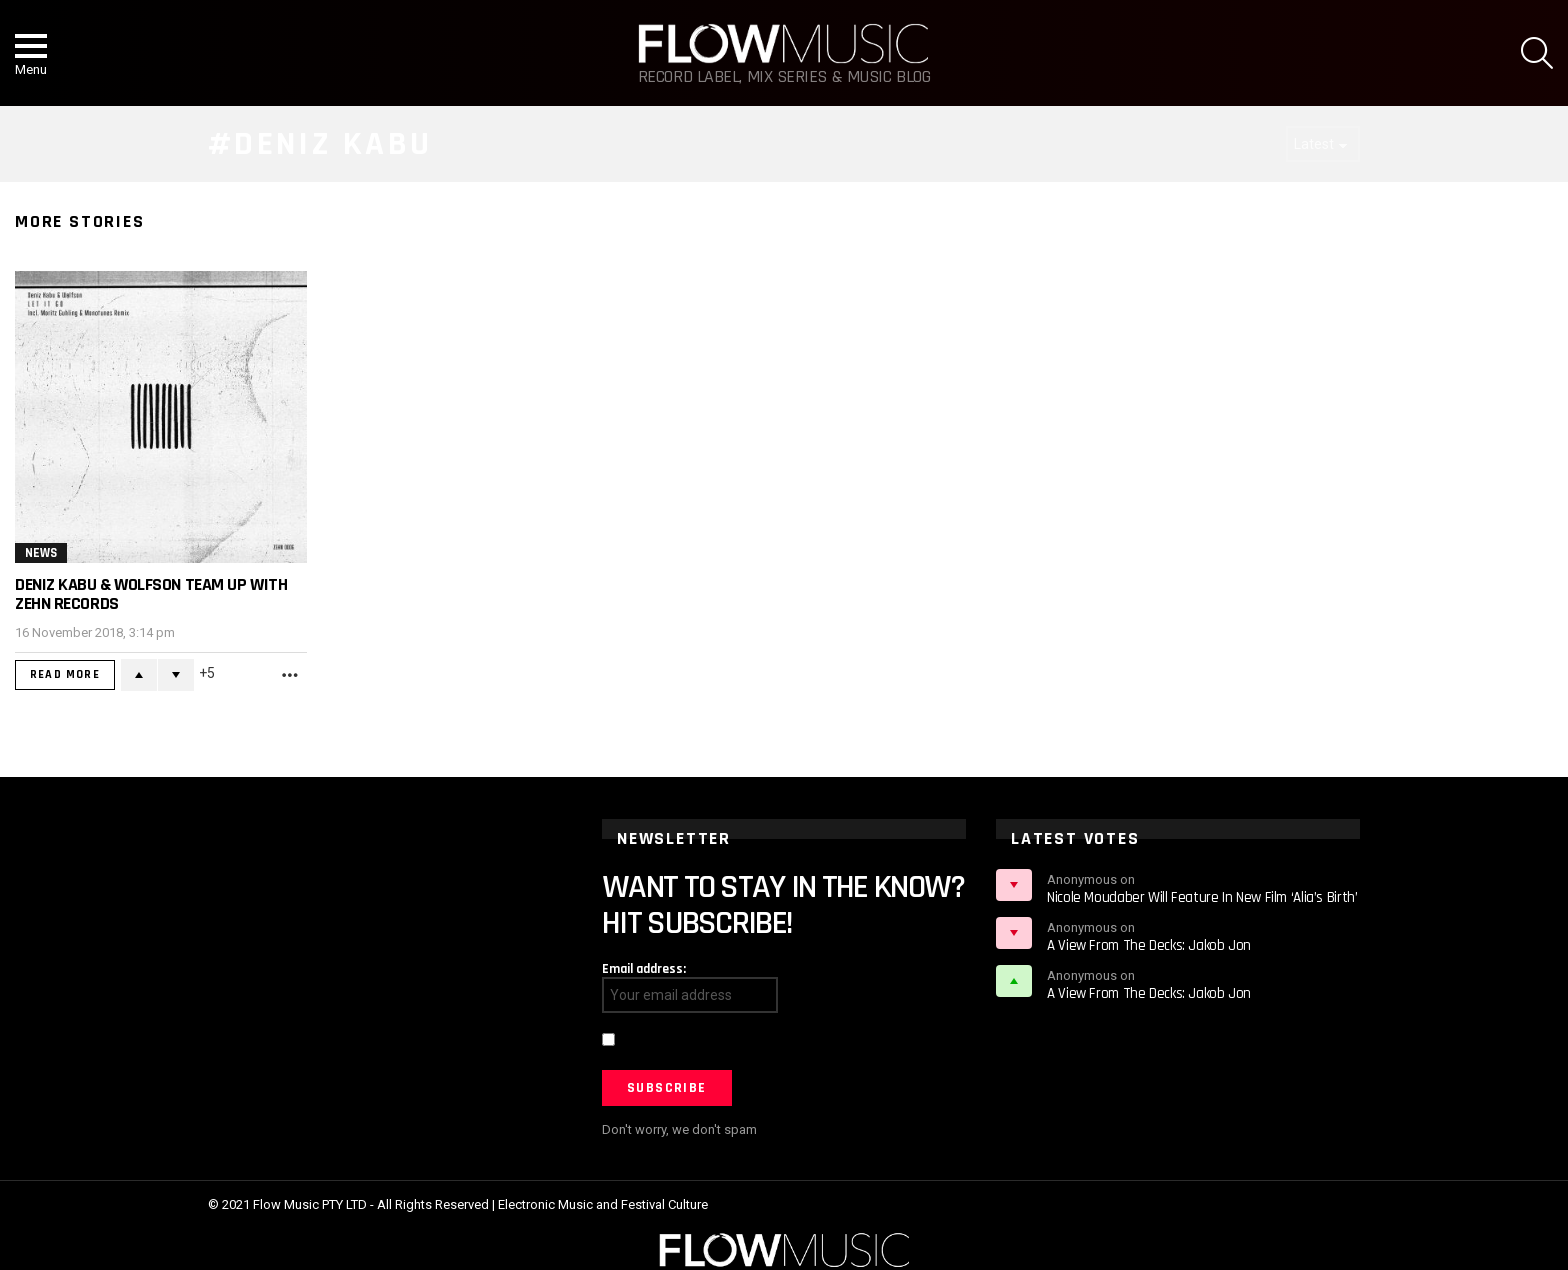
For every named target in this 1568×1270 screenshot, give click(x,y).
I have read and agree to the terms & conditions (762, 1042)
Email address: (644, 969)
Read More (65, 674)
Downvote (176, 675)
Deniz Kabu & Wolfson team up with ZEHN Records (151, 594)
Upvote (139, 675)
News (41, 553)
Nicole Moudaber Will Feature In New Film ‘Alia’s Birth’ (1202, 897)
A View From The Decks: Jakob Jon (1149, 945)
